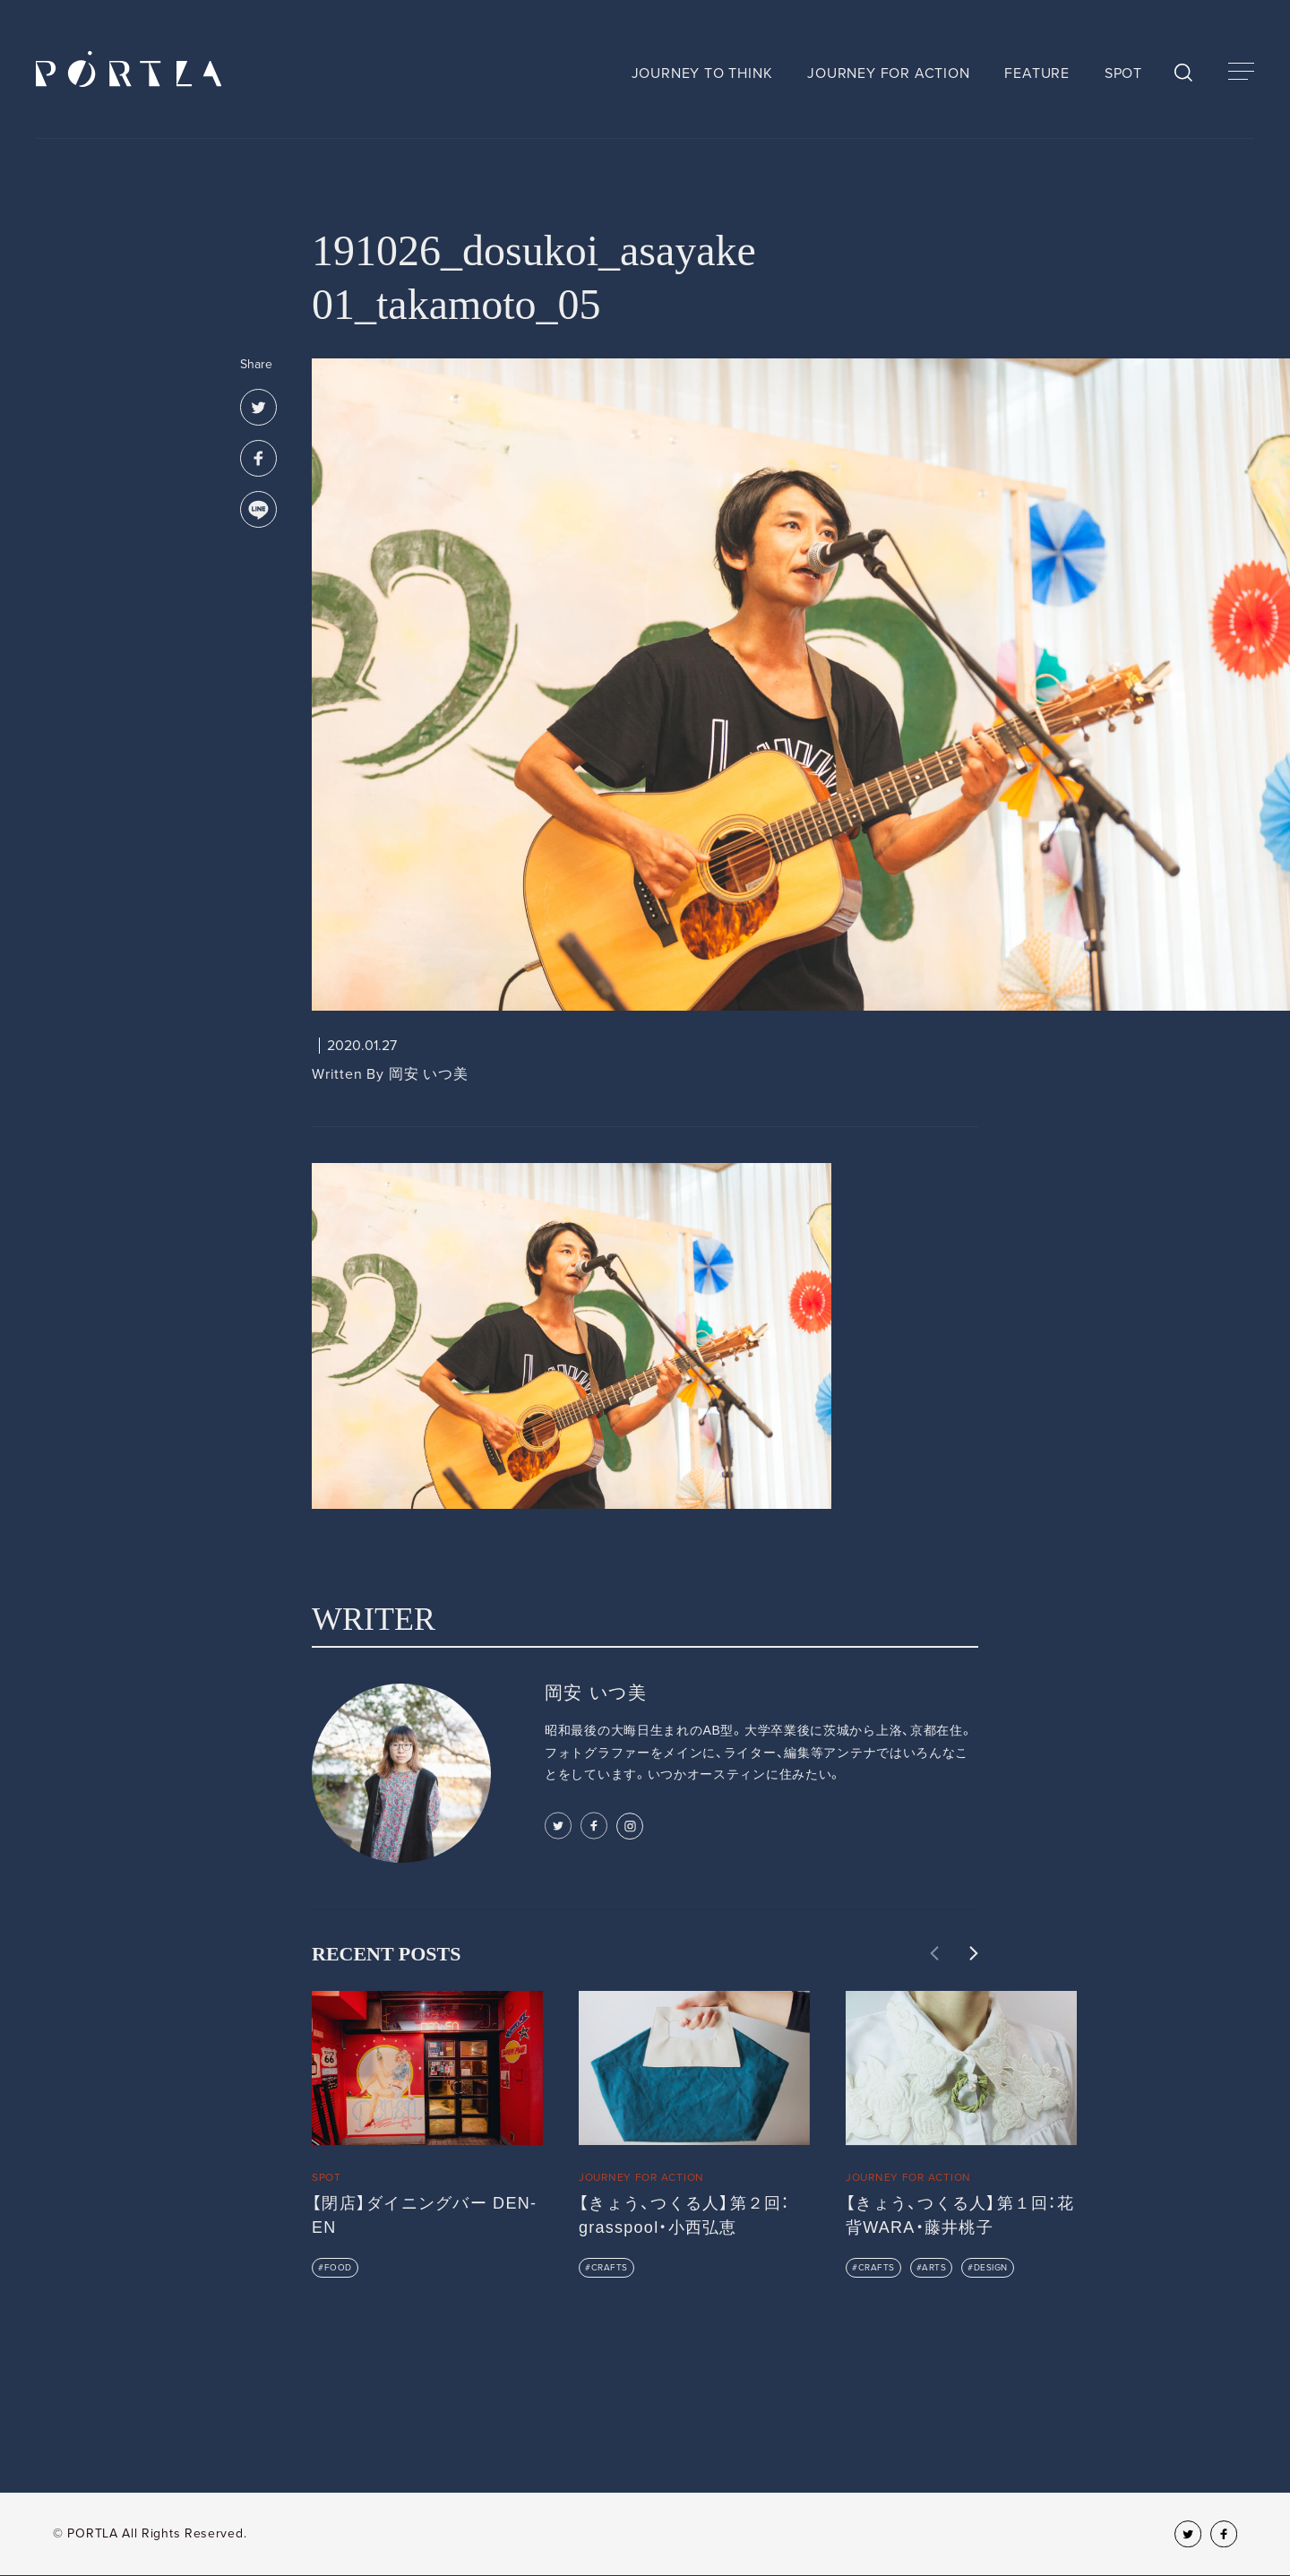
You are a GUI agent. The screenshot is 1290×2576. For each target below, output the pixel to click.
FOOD (338, 2267)
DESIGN (991, 2267)
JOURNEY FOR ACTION (888, 73)
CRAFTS (609, 2267)
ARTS (934, 2267)
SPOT (1123, 73)
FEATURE (1037, 73)
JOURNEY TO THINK (702, 73)
